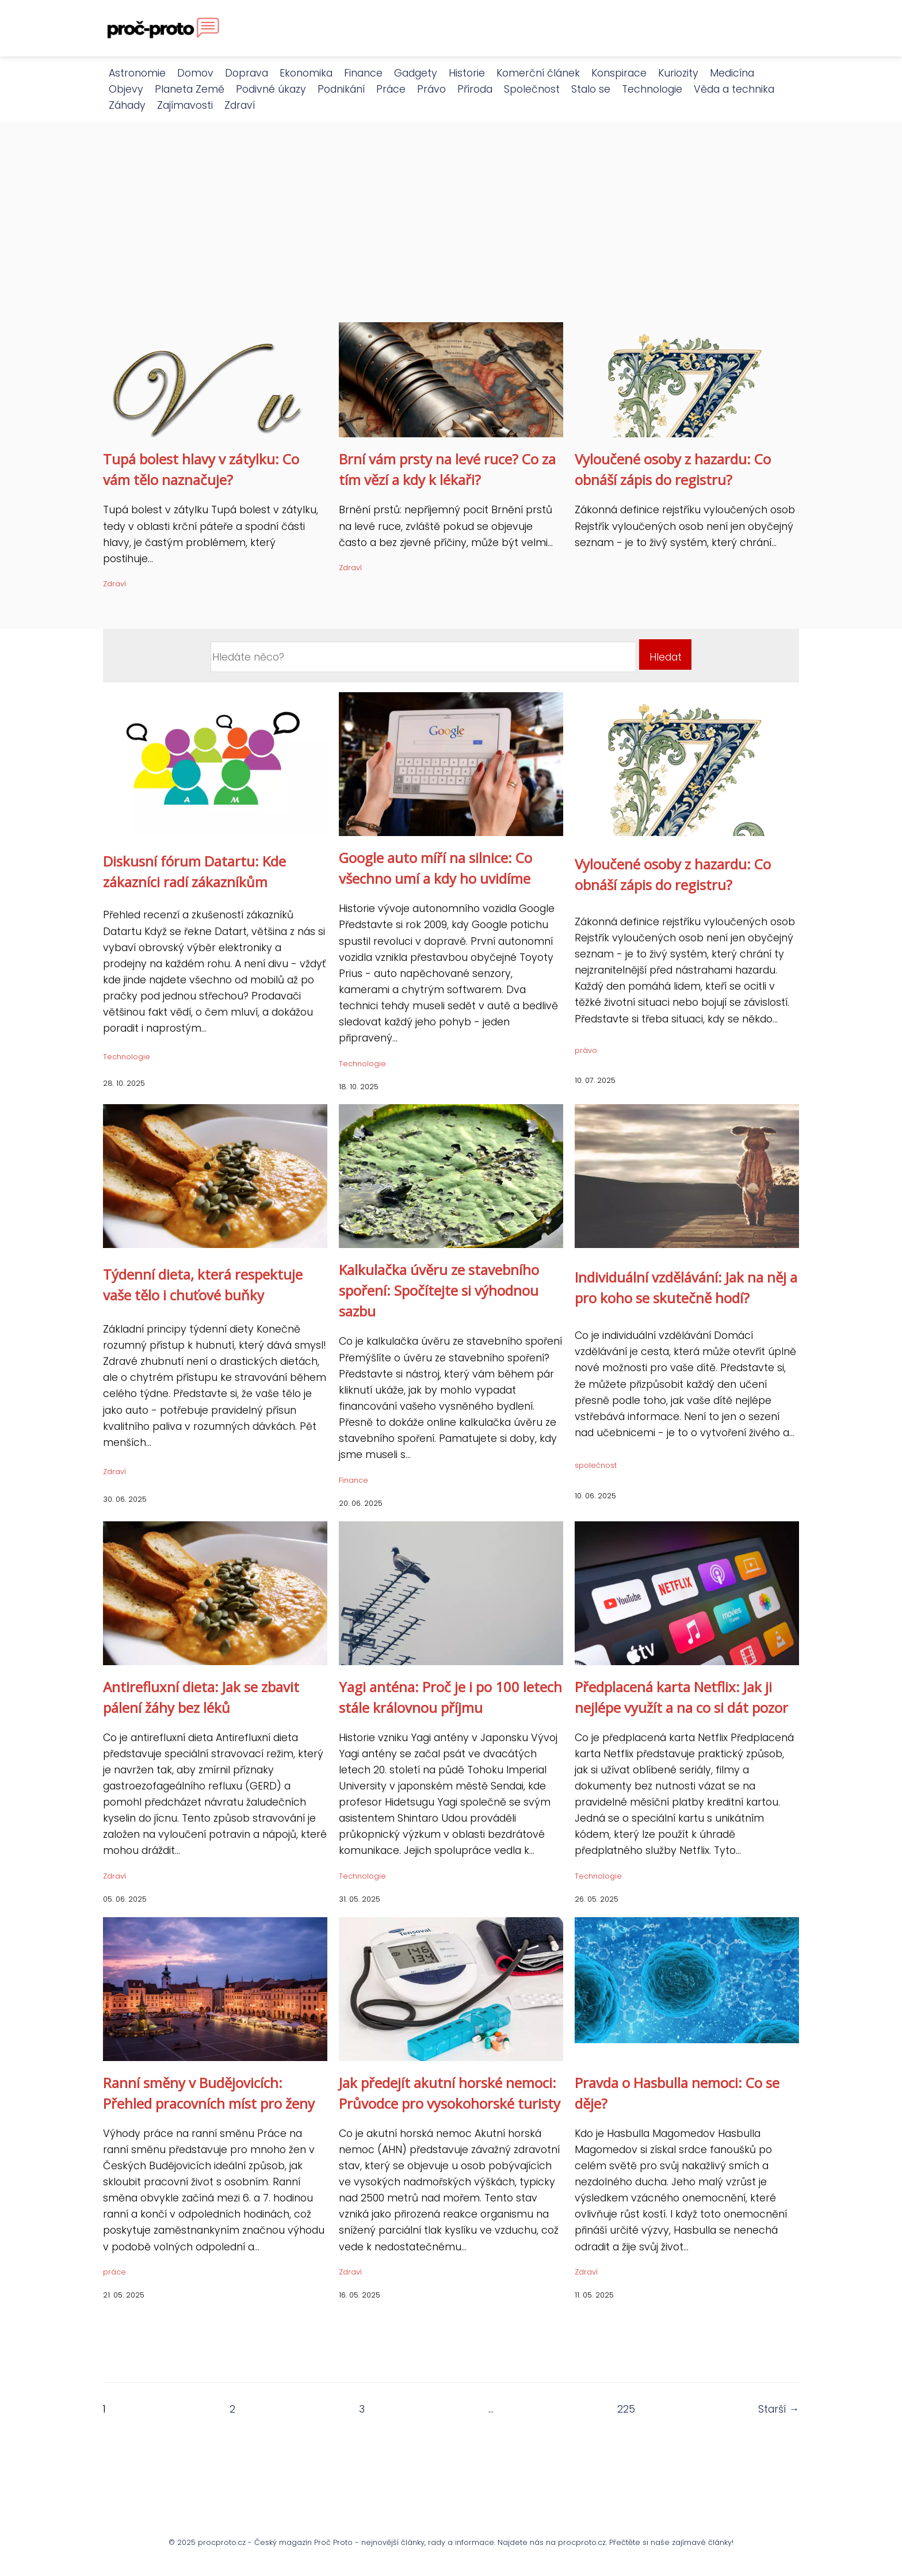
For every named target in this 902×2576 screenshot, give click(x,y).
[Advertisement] (451, 235)
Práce (391, 89)
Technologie (652, 89)
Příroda (474, 89)
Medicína (732, 73)
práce (114, 2272)
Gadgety (415, 73)
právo (586, 1050)
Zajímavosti (185, 105)
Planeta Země (189, 89)
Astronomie (137, 73)
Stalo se (590, 89)
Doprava (246, 73)
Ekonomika (306, 73)
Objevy (126, 89)
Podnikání (341, 89)
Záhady (127, 105)
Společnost (532, 89)
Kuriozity (678, 73)
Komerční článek (538, 73)
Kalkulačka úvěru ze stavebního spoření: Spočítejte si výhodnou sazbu (439, 1290)
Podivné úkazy (271, 89)
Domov (195, 73)
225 (626, 2409)
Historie (467, 73)
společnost (596, 1465)
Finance (363, 73)
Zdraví (239, 105)
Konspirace (619, 73)
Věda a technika (734, 89)
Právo (431, 89)
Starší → (778, 2409)
